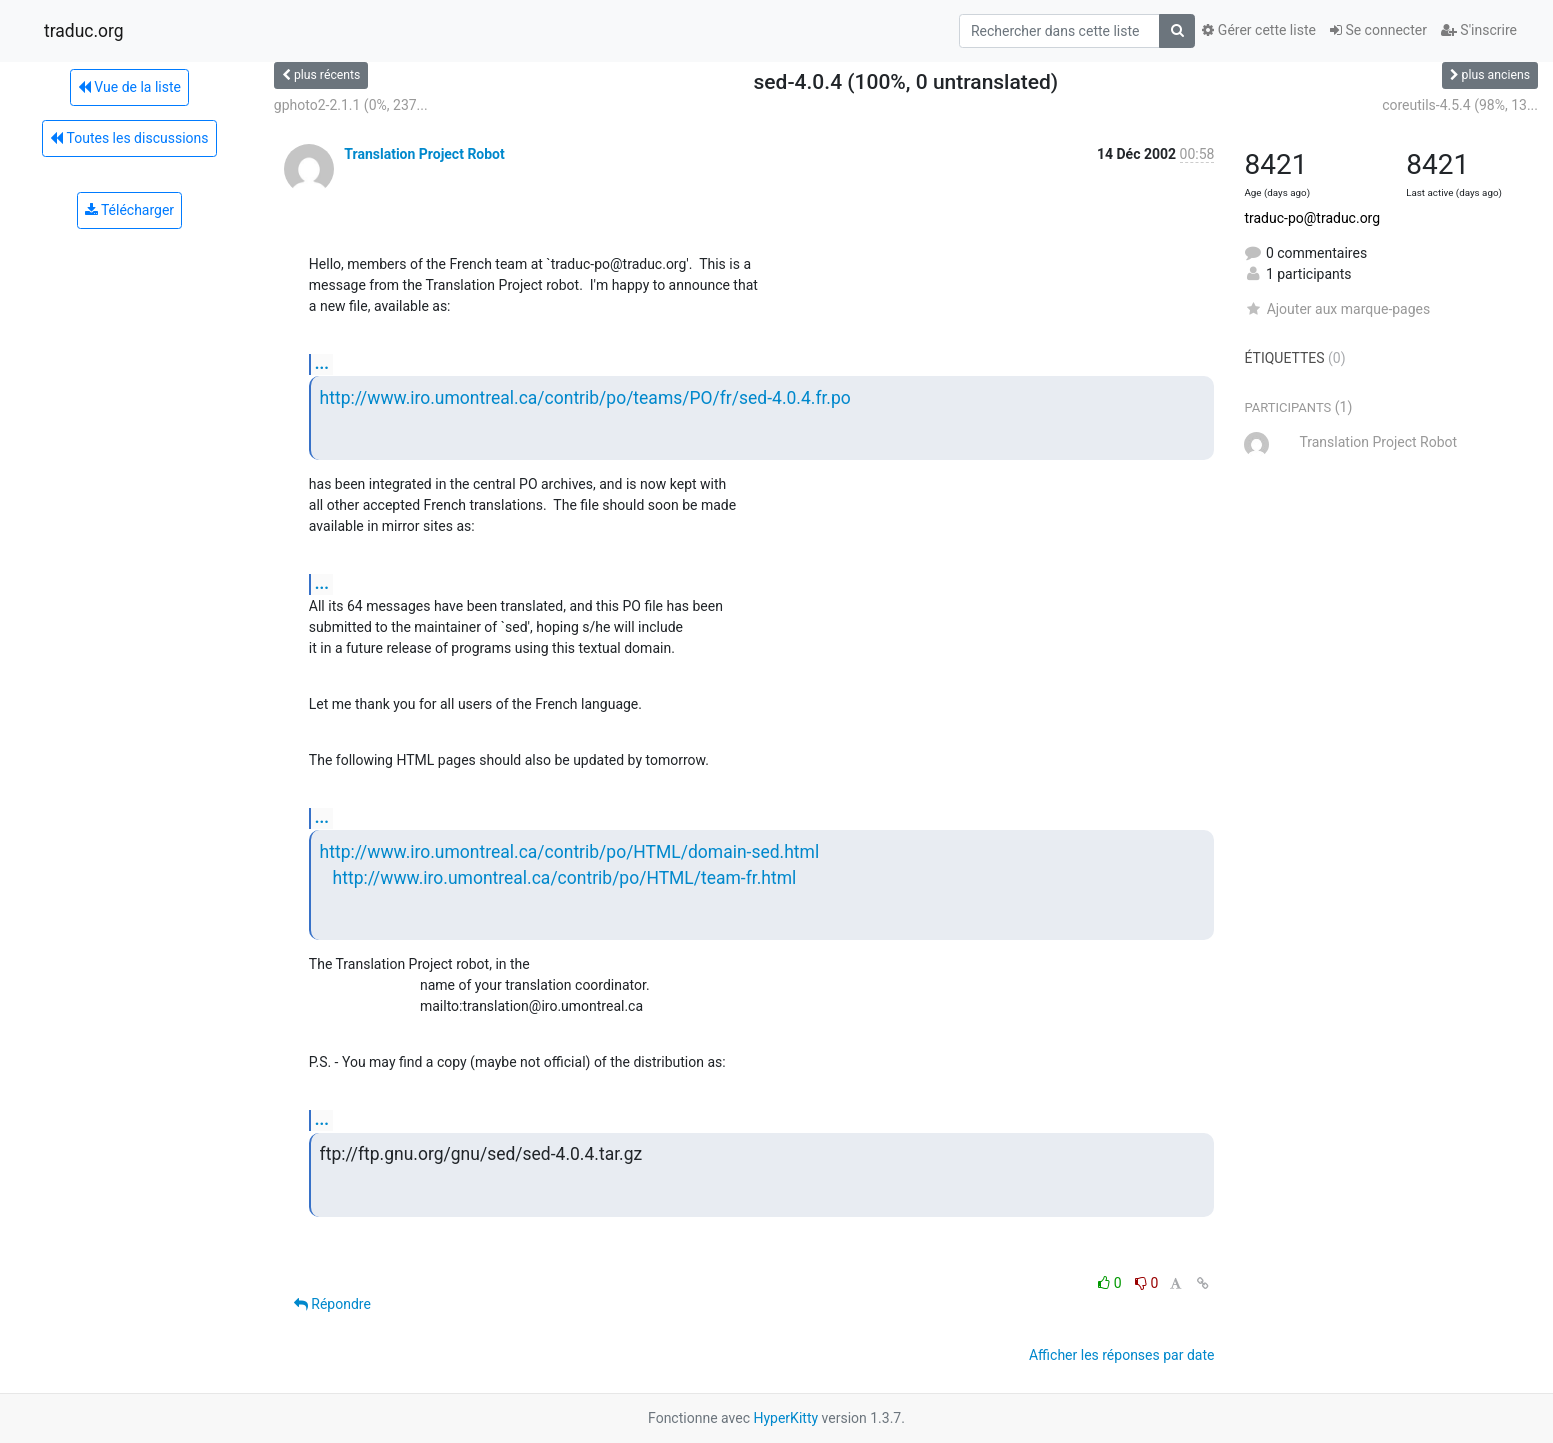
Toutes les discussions (129, 138)
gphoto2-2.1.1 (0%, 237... (351, 105)
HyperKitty (785, 1418)
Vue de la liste (129, 87)
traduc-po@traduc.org (1312, 218)
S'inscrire (1479, 30)
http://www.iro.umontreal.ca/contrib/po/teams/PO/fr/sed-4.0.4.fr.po (585, 398)
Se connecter (1378, 30)
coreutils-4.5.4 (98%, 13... (1460, 105)
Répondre (332, 1304)
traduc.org (84, 31)
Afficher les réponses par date (1121, 1355)
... (322, 363)
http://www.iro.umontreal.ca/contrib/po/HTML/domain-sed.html (570, 852)
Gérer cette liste (1259, 30)
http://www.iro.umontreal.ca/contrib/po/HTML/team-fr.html (565, 878)
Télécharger (129, 210)
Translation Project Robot (424, 154)
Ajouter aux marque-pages (1337, 309)
